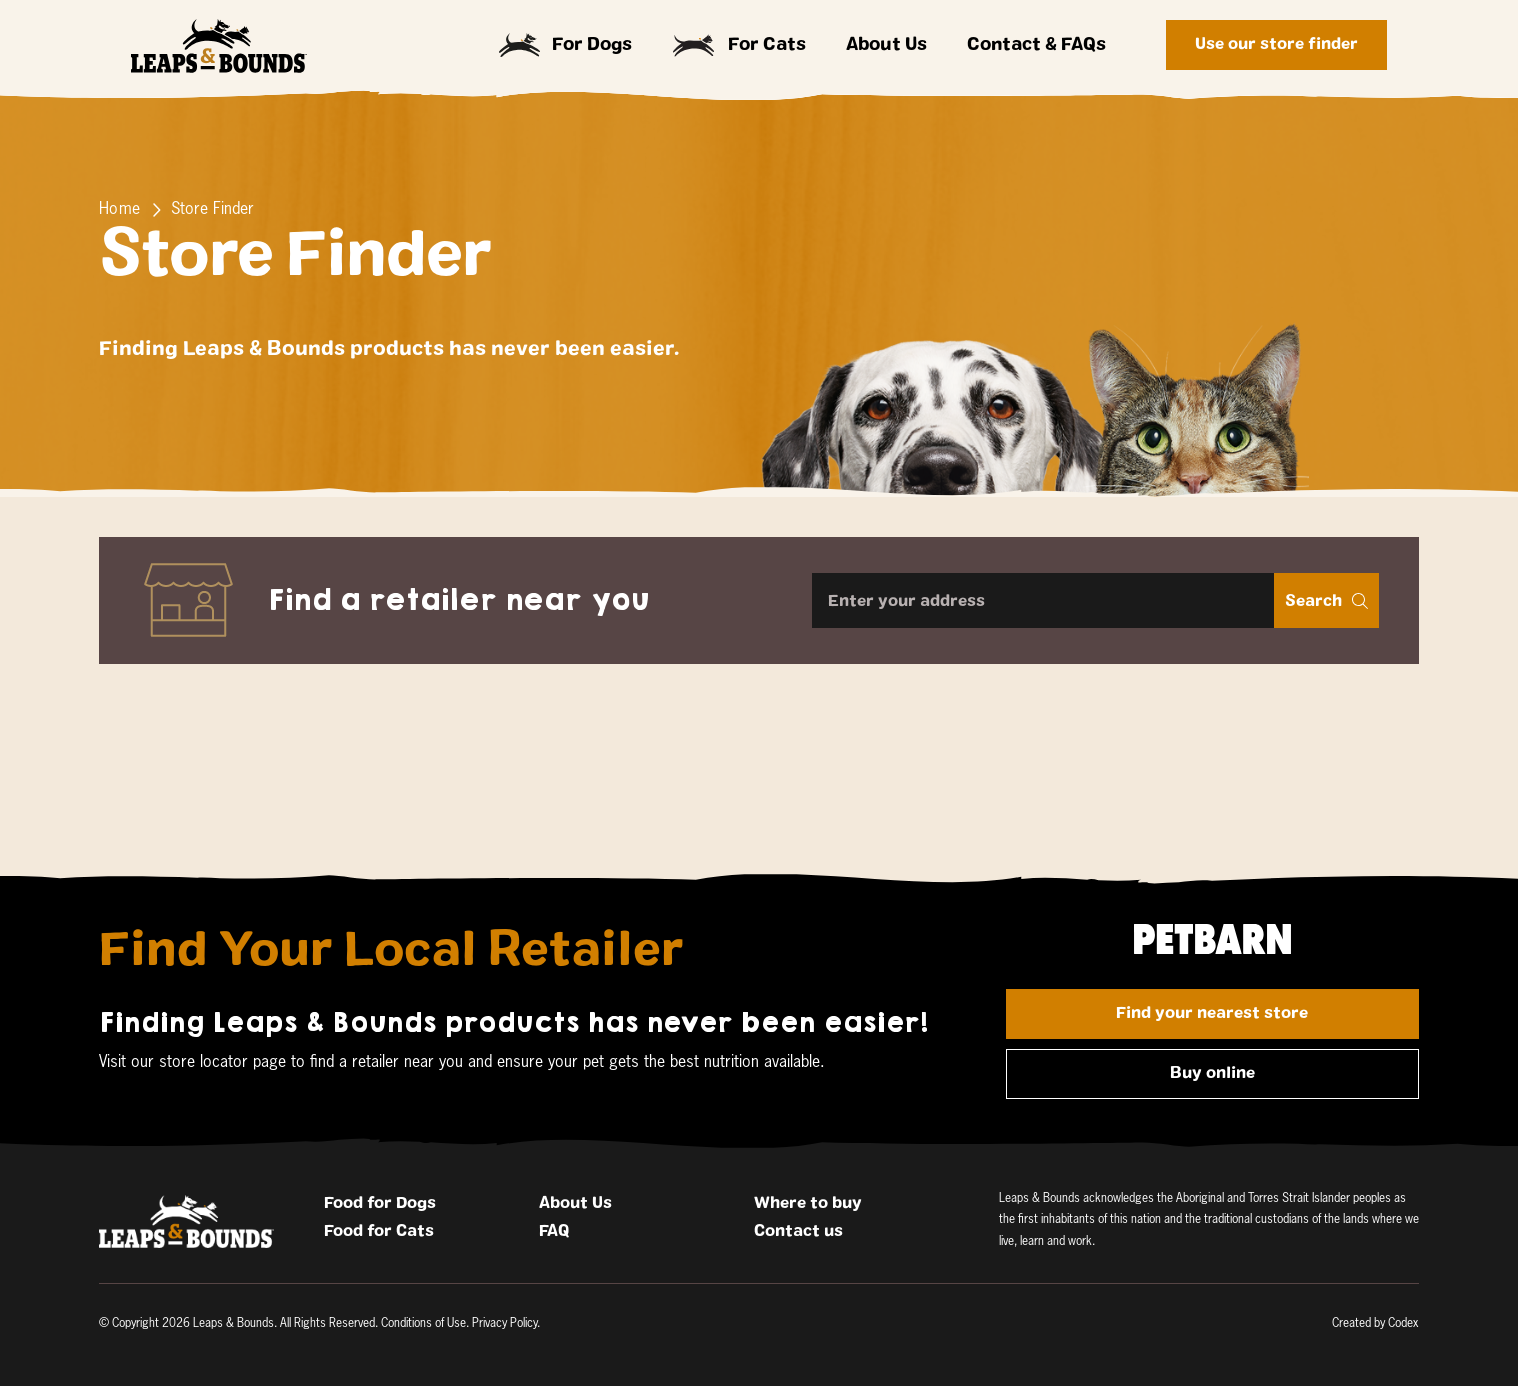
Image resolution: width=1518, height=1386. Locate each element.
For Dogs (566, 45)
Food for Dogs (380, 1203)
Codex (1403, 1324)
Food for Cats (379, 1231)
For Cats (739, 45)
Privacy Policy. (506, 1324)
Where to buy (808, 1203)
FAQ (554, 1231)
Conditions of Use (423, 1324)
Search (1326, 601)
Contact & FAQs (1036, 45)
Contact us (798, 1231)
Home (120, 210)
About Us (886, 45)
